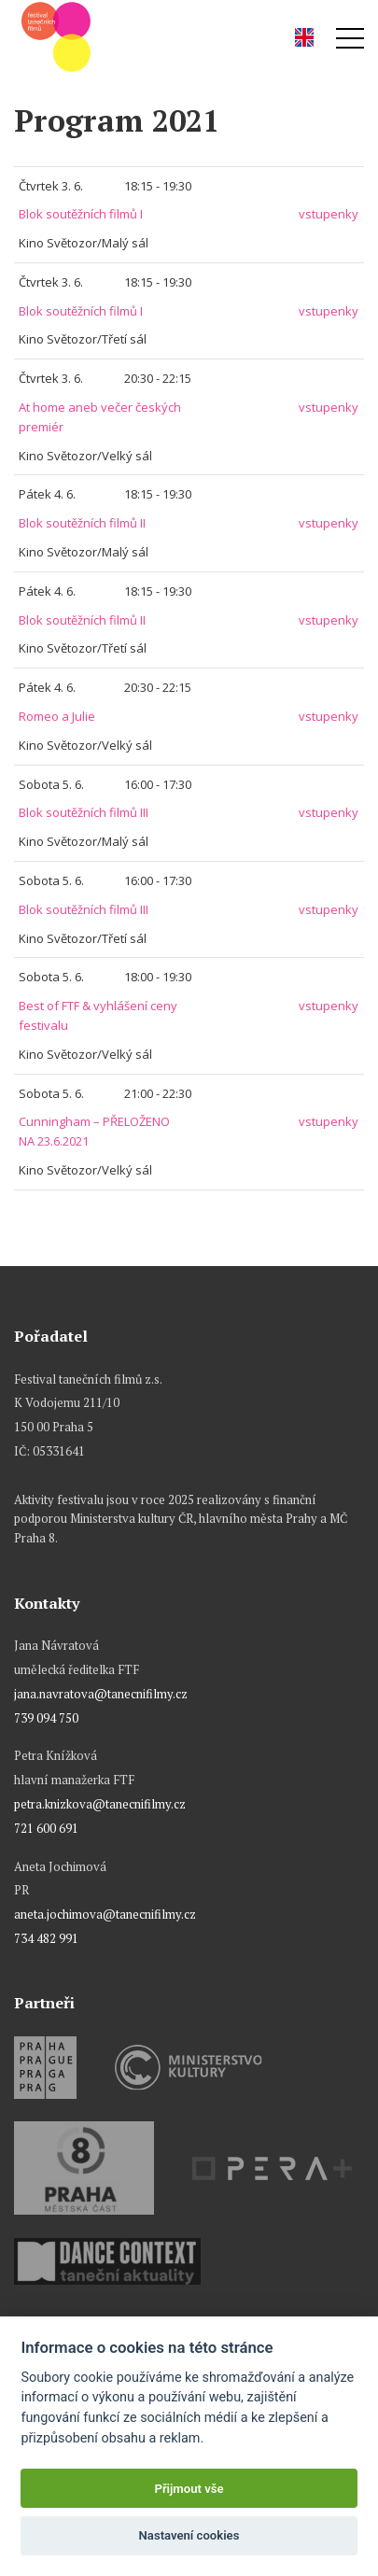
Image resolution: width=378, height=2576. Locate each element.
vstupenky (328, 213)
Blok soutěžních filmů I (81, 213)
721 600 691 (46, 1828)
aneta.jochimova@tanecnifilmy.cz (105, 1914)
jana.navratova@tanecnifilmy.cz (101, 1693)
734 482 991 (46, 1938)
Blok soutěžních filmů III (83, 812)
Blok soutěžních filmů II (82, 522)
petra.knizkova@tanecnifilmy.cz (100, 1803)
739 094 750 (46, 1718)
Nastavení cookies (189, 2535)
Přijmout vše (188, 2489)
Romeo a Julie (57, 716)
